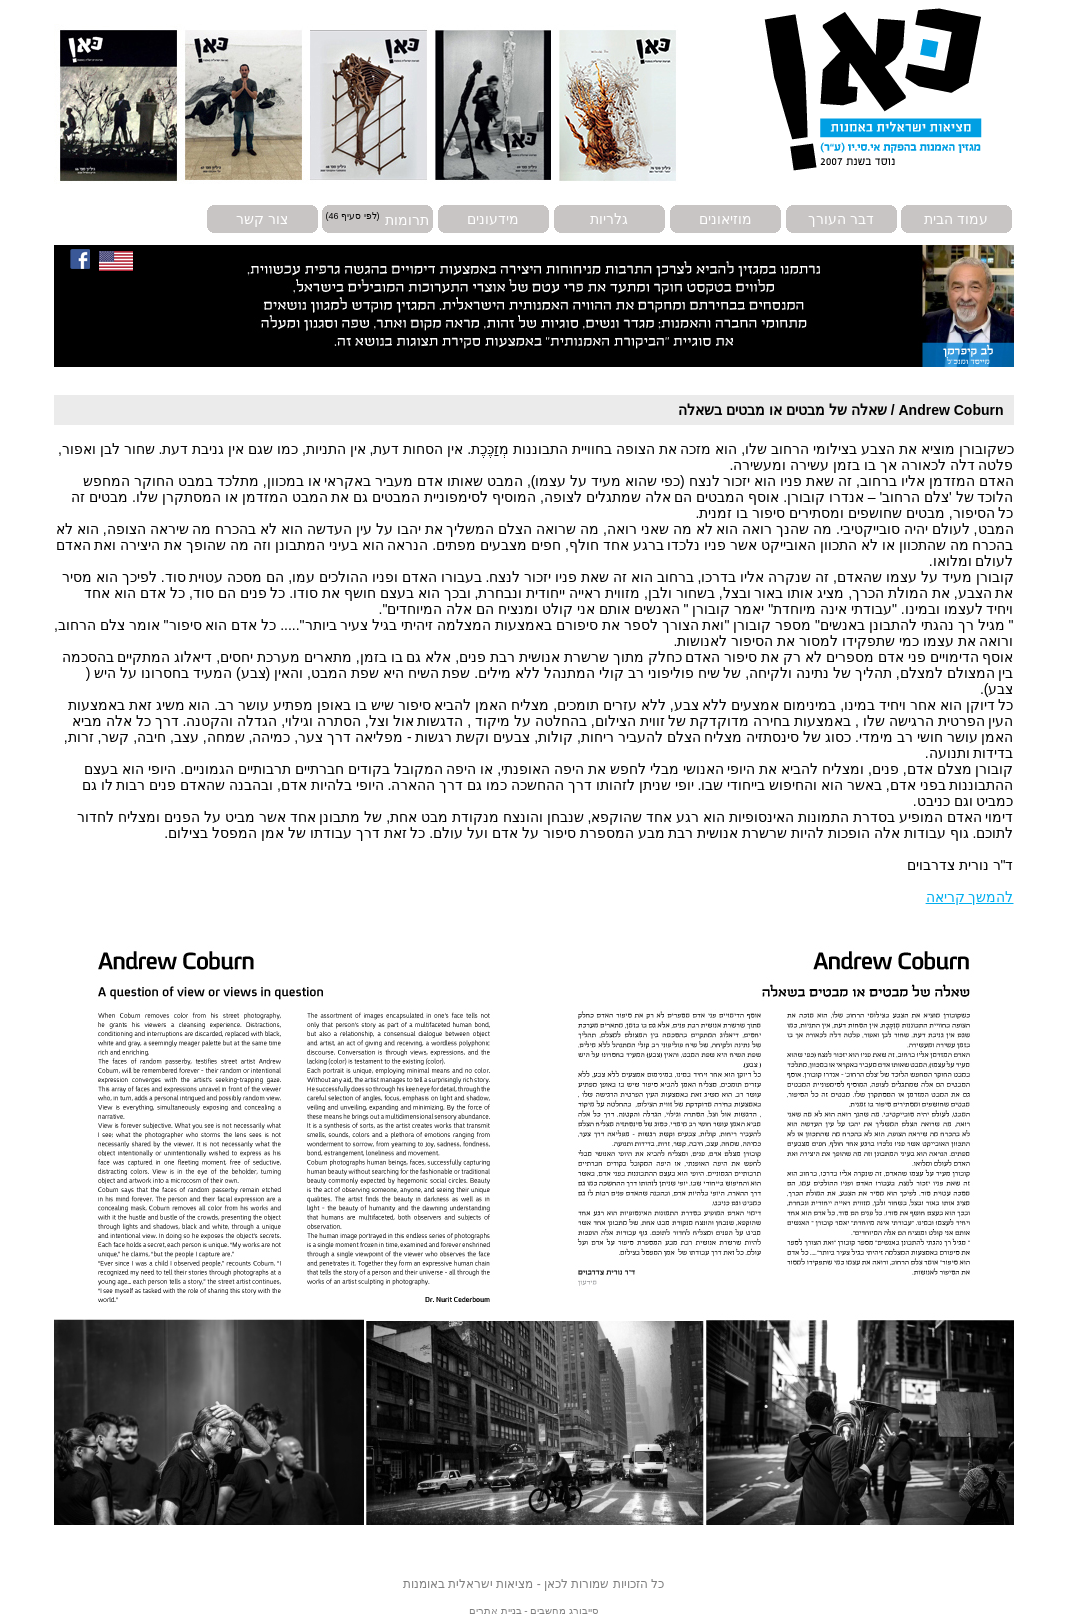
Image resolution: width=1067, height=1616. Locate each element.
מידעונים (493, 219)
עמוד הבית (956, 219)
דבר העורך (841, 219)
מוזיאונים (725, 219)
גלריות (609, 219)
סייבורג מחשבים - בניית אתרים (533, 1610)
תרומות (407, 219)
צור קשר (262, 219)
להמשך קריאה (970, 897)
